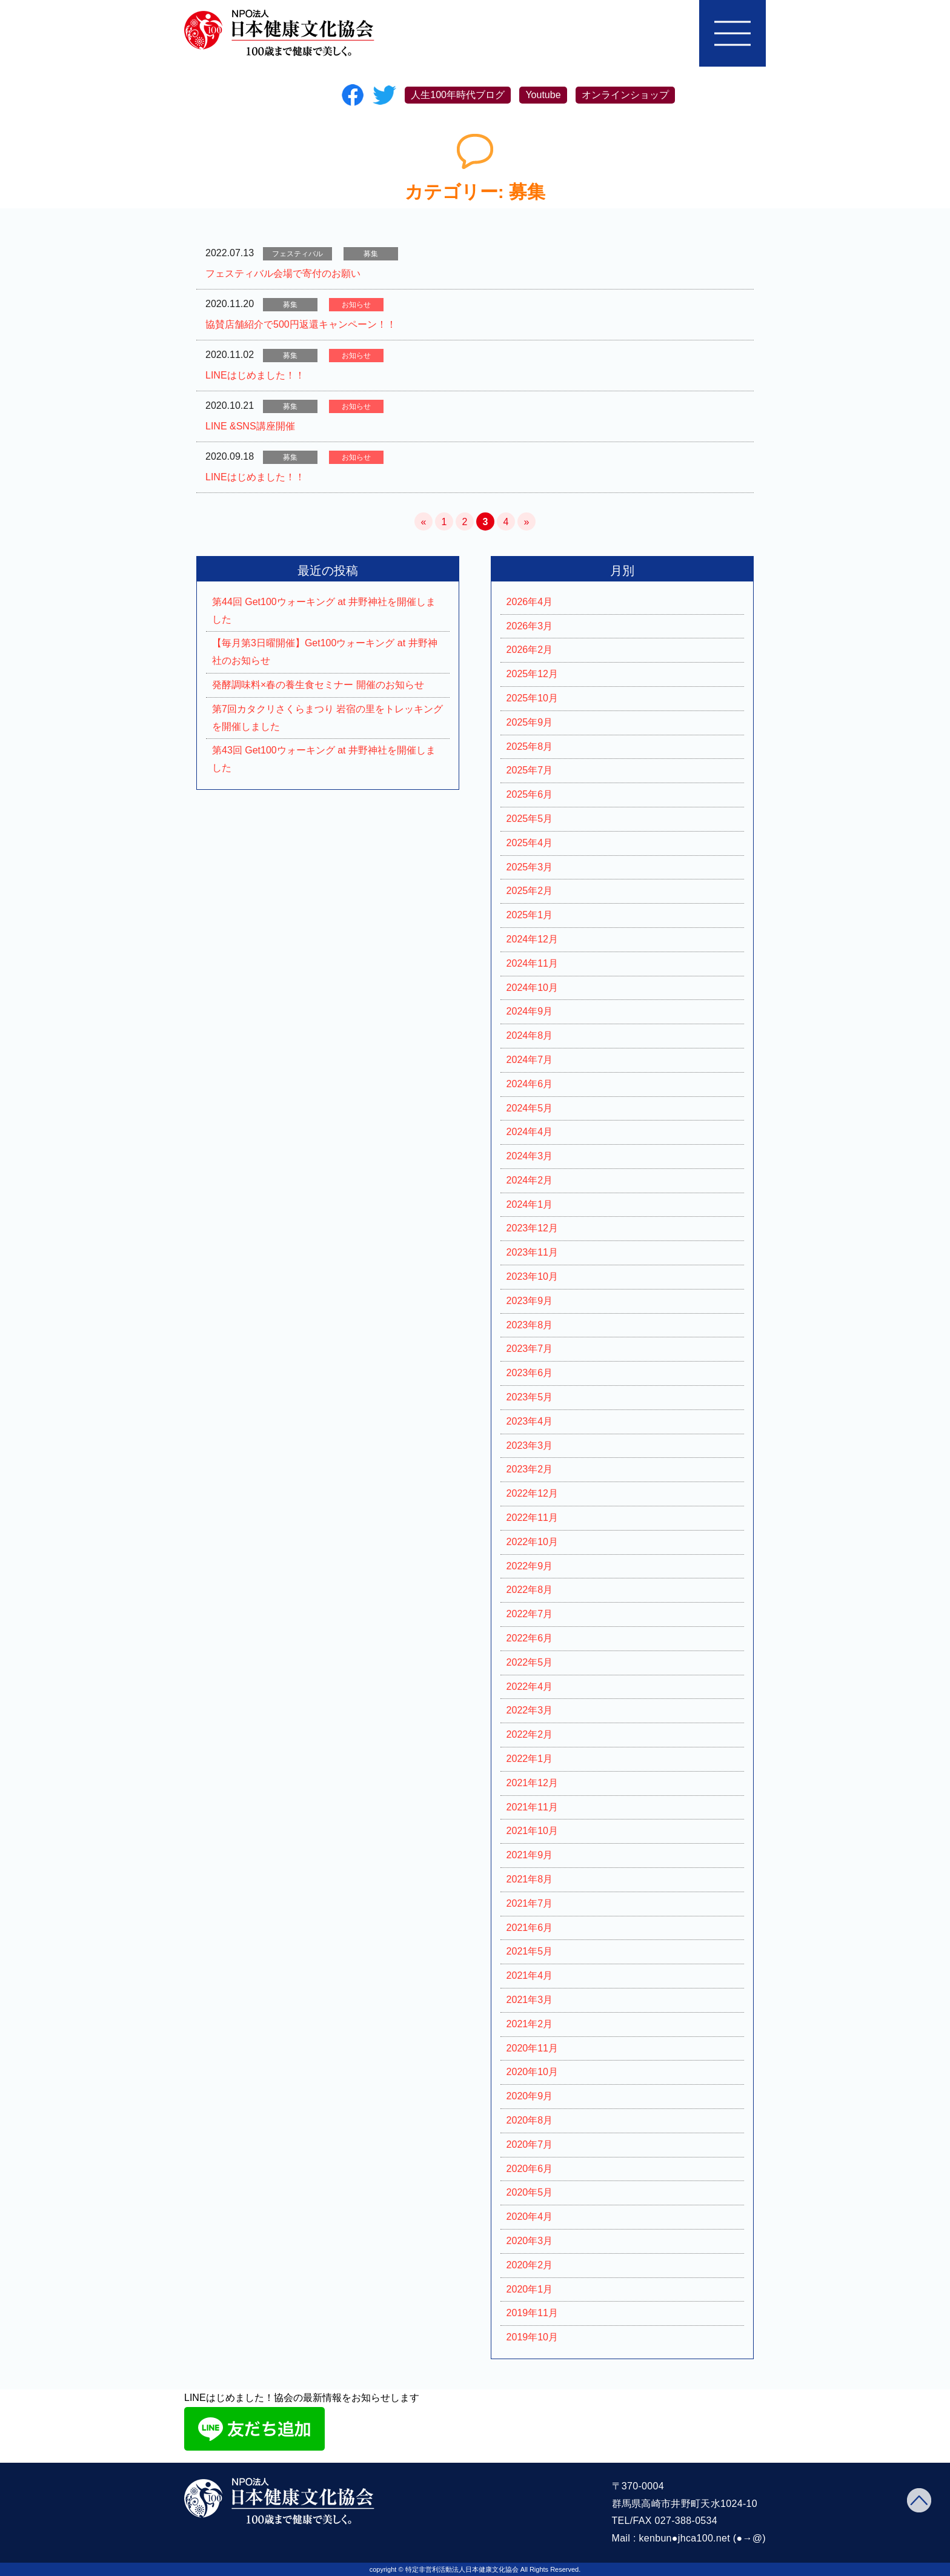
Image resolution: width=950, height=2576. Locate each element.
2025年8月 (530, 746)
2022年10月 (532, 1542)
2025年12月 (532, 674)
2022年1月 (530, 1758)
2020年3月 (530, 2241)
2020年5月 (530, 2192)
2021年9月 (530, 1855)
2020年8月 (530, 2120)
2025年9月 (530, 722)
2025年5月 (530, 818)
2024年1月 (530, 1204)
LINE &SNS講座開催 (250, 426)
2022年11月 (532, 1517)
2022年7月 (530, 1614)
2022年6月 (530, 1638)
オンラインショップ (625, 95)
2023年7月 (530, 1348)
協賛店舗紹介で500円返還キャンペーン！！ (300, 324)
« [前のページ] (424, 522)
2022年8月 (530, 1589)
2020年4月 (530, 2216)
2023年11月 (532, 1252)
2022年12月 (532, 1493)
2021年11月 (532, 1807)
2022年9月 (530, 1566)
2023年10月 (532, 1276)
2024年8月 (530, 1035)
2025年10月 (532, 698)
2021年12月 (532, 1783)
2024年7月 (530, 1060)
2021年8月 (530, 1879)
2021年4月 (530, 1975)
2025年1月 (530, 915)
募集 (371, 254)
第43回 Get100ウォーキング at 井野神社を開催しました (324, 759)
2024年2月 (530, 1180)
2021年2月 (530, 2024)
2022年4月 (530, 1686)
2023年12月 (532, 1228)
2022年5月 (530, 1662)
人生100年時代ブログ (458, 95)
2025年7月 (530, 770)
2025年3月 (530, 867)
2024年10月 (532, 987)
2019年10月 (532, 2337)
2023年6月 (530, 1373)
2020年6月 (530, 2169)
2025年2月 (530, 891)
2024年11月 (532, 963)
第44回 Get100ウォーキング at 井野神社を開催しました (324, 610)
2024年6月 (530, 1084)
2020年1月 (530, 2289)
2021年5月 (530, 1951)
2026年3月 (530, 626)
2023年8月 (530, 1325)
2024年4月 (530, 1132)
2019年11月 (532, 2313)
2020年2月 (530, 2265)
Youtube (542, 95)
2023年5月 (530, 1397)
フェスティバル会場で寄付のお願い (282, 273)
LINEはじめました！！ (255, 375)
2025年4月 (530, 843)
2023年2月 (530, 1469)
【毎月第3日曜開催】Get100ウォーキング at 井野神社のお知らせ (324, 652)
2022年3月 (530, 1710)
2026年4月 (530, 602)
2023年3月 (530, 1445)
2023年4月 (530, 1421)
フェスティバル (297, 254)
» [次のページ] (527, 522)
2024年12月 (532, 939)
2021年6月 (530, 1927)
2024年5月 (530, 1108)
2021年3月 (530, 2000)
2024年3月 (530, 1156)
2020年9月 (530, 2096)
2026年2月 (530, 649)
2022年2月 (530, 1734)
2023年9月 (530, 1301)
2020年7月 (530, 2144)
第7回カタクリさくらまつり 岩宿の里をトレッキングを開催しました (327, 718)
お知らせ (356, 304)
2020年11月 (532, 2048)
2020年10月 (532, 2072)
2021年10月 (532, 1831)
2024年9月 (530, 1011)
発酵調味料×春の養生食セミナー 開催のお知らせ (318, 685)
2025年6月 (530, 794)
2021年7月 (530, 1903)
